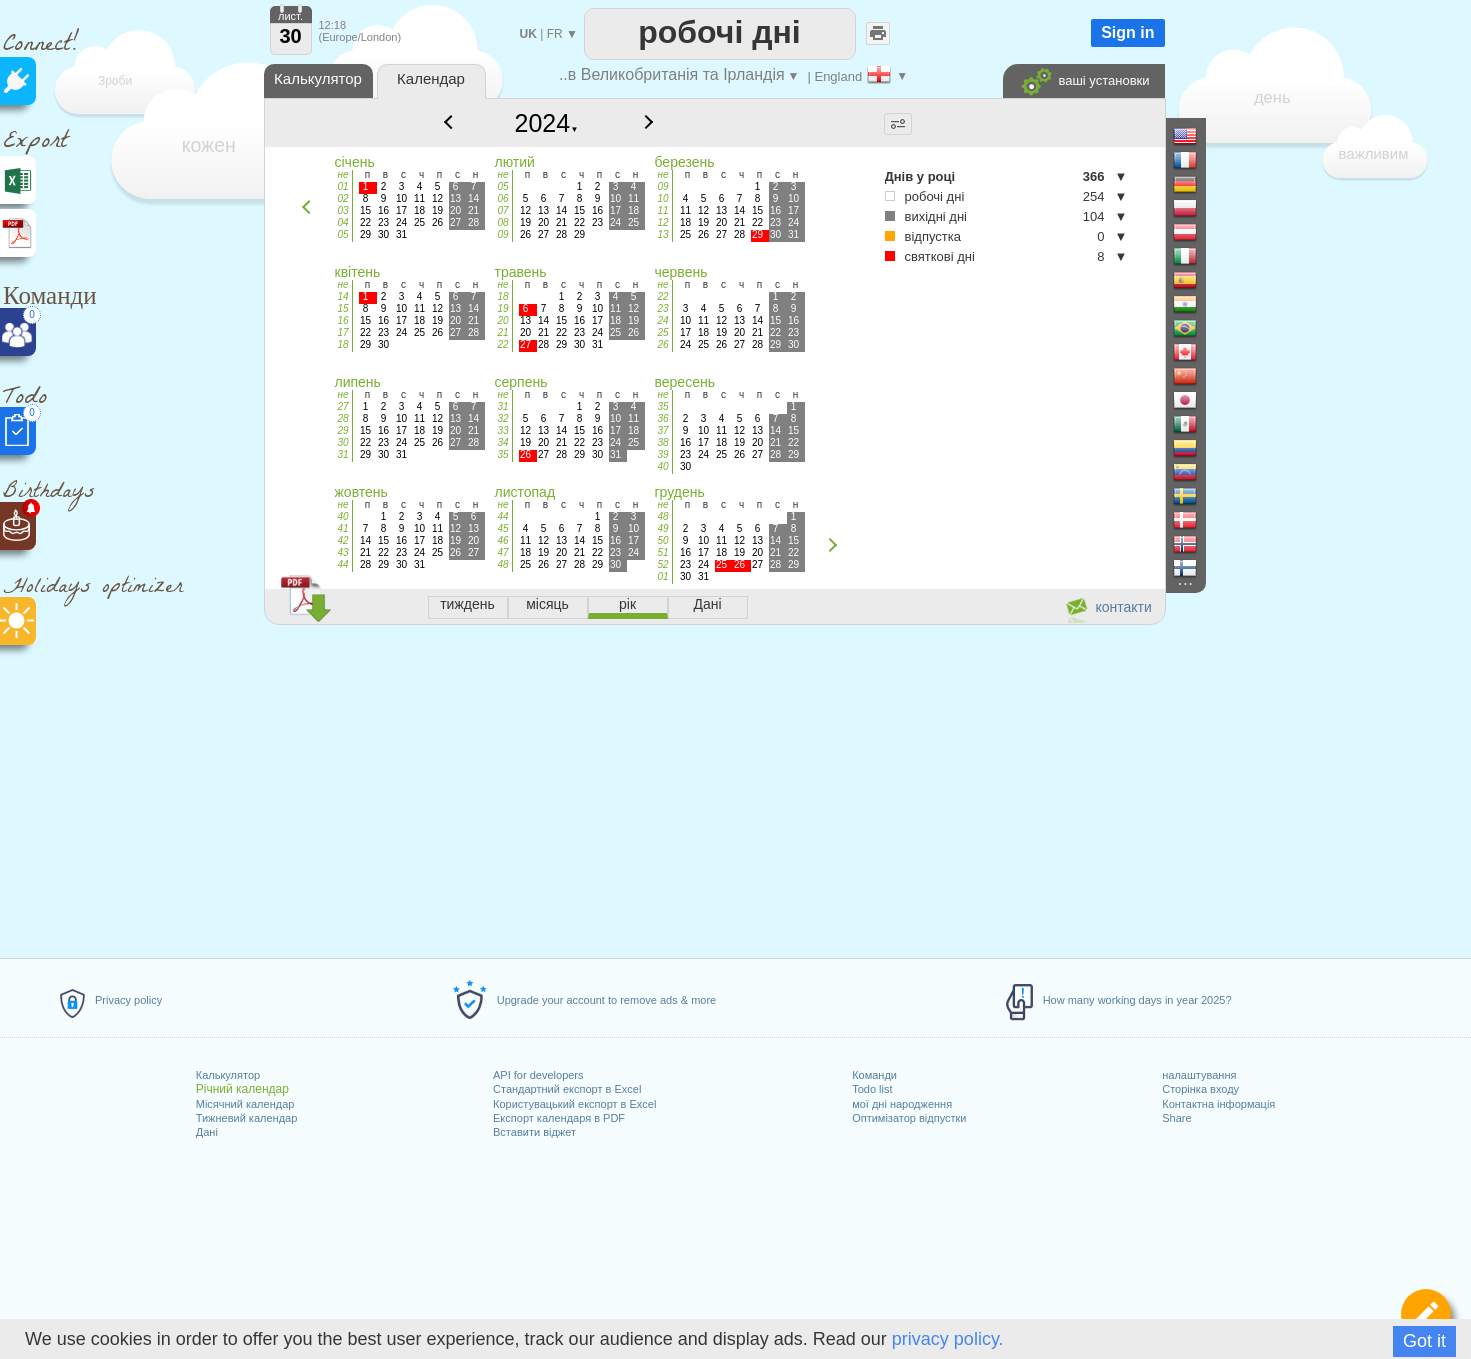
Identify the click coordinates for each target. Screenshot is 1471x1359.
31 (342, 454)
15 (342, 308)
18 (342, 344)
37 (662, 430)
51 (662, 552)
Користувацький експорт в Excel (574, 1104)
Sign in (1127, 32)
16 (342, 320)
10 (662, 198)
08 (502, 222)
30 (342, 442)
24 (662, 320)
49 (662, 528)
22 (502, 344)
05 (342, 234)
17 (342, 332)
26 (662, 344)
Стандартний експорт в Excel (567, 1089)
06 (502, 198)
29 (342, 430)
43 (342, 552)
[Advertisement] (714, 788)
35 (502, 454)
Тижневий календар (247, 1118)
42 (342, 540)
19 (502, 308)
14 (342, 296)
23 (662, 308)
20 (502, 320)
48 (502, 564)
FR (555, 34)
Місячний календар (245, 1104)
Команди (874, 1075)
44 (342, 564)
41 (342, 528)
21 (502, 332)
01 (342, 186)
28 (342, 418)
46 (502, 540)
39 (662, 454)
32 (502, 418)
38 (662, 442)
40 (662, 466)
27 (342, 406)
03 (342, 210)
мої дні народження (902, 1104)
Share (1176, 1118)
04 (342, 222)
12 (662, 222)
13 (662, 234)
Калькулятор (228, 1075)
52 (662, 564)
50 (662, 540)
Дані (207, 1132)
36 (662, 418)
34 (502, 442)
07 (502, 210)
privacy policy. (948, 1339)
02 (342, 198)
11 (662, 210)
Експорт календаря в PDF (559, 1118)
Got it (1424, 1341)
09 (502, 234)
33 (502, 430)
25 (662, 332)
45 (502, 528)
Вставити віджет (534, 1132)
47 (502, 552)
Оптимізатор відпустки (909, 1118)
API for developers (538, 1075)
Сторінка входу (1200, 1089)
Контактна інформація (1218, 1104)
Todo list (872, 1089)
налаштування (1199, 1075)
